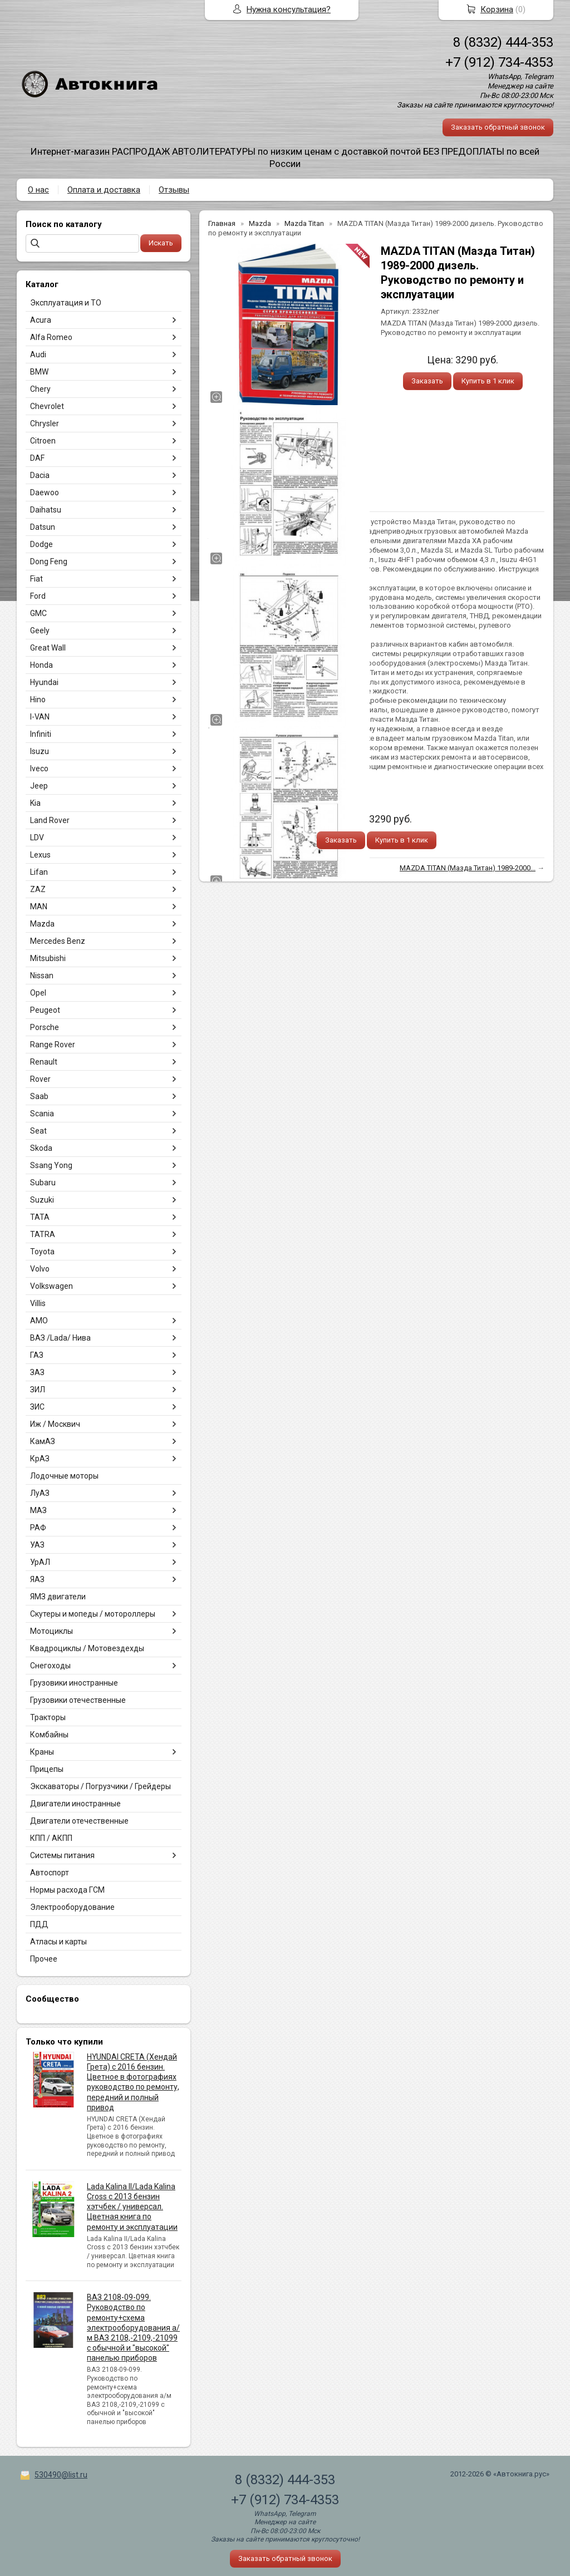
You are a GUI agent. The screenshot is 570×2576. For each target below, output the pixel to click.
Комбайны (49, 1734)
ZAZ (38, 889)
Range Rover (52, 1044)
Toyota (42, 1251)
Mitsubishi (48, 958)
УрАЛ (40, 1562)
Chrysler (44, 423)
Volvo (40, 1268)
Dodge (41, 544)
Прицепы (46, 1769)
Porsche (44, 1027)
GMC (38, 613)
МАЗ (38, 1510)
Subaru (43, 1182)
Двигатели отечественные (79, 1820)
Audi (38, 354)
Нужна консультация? (289, 9)
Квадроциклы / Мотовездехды (87, 1648)
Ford (38, 596)
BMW (39, 371)
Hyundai (44, 682)
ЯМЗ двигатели (58, 1596)
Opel (38, 992)
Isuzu (39, 751)
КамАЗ (42, 1441)
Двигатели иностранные (75, 1803)
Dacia (40, 475)
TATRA (42, 1234)
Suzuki (42, 1199)
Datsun (42, 527)
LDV (37, 837)
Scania (42, 1113)
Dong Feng (48, 561)
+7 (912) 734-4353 (499, 62)
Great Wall (48, 647)
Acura (40, 320)
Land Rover (50, 820)
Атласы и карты (58, 1941)
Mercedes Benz (57, 941)
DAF (37, 458)
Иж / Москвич (55, 1424)
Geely (40, 630)
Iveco (39, 768)
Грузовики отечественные (78, 1700)
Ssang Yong (51, 1165)
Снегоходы (50, 1665)
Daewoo (44, 492)
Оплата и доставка (103, 190)
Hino (38, 699)
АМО (39, 1320)
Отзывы (174, 190)
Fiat (36, 578)
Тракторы (48, 1717)
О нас (38, 190)
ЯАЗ (37, 1579)
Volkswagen (51, 1286)
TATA (40, 1217)
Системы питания (62, 1855)
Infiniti (40, 734)
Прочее (43, 1958)
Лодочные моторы (64, 1475)
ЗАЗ (37, 1372)
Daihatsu (45, 509)
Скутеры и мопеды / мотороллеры (92, 1613)
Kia (35, 803)
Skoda (41, 1148)
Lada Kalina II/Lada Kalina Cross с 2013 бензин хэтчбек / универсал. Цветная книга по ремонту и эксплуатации (132, 2207)
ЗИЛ (37, 1389)
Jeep (39, 785)
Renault (43, 1061)
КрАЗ (40, 1458)
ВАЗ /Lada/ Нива (60, 1337)
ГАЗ (36, 1355)
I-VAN (40, 716)
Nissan (41, 975)
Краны (42, 1751)
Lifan (39, 872)
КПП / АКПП (51, 1838)
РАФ (38, 1527)
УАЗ (37, 1544)
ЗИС (37, 1406)
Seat (38, 1130)
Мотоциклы (51, 1631)
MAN (38, 906)
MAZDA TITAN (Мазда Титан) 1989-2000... (467, 868)
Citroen (43, 440)
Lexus (40, 854)
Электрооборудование (72, 1907)
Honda (41, 665)
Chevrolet (47, 406)
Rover (40, 1079)
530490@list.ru (61, 2474)
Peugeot (45, 1010)
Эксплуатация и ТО (65, 302)
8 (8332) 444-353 (503, 42)
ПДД (39, 1924)
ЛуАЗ (40, 1493)
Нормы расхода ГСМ (67, 1889)
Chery (40, 389)
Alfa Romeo (51, 337)
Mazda (42, 923)
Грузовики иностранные (74, 1682)
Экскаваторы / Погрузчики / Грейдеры (100, 1786)
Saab (39, 1096)
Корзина (496, 9)
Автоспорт (49, 1872)
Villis (38, 1303)
